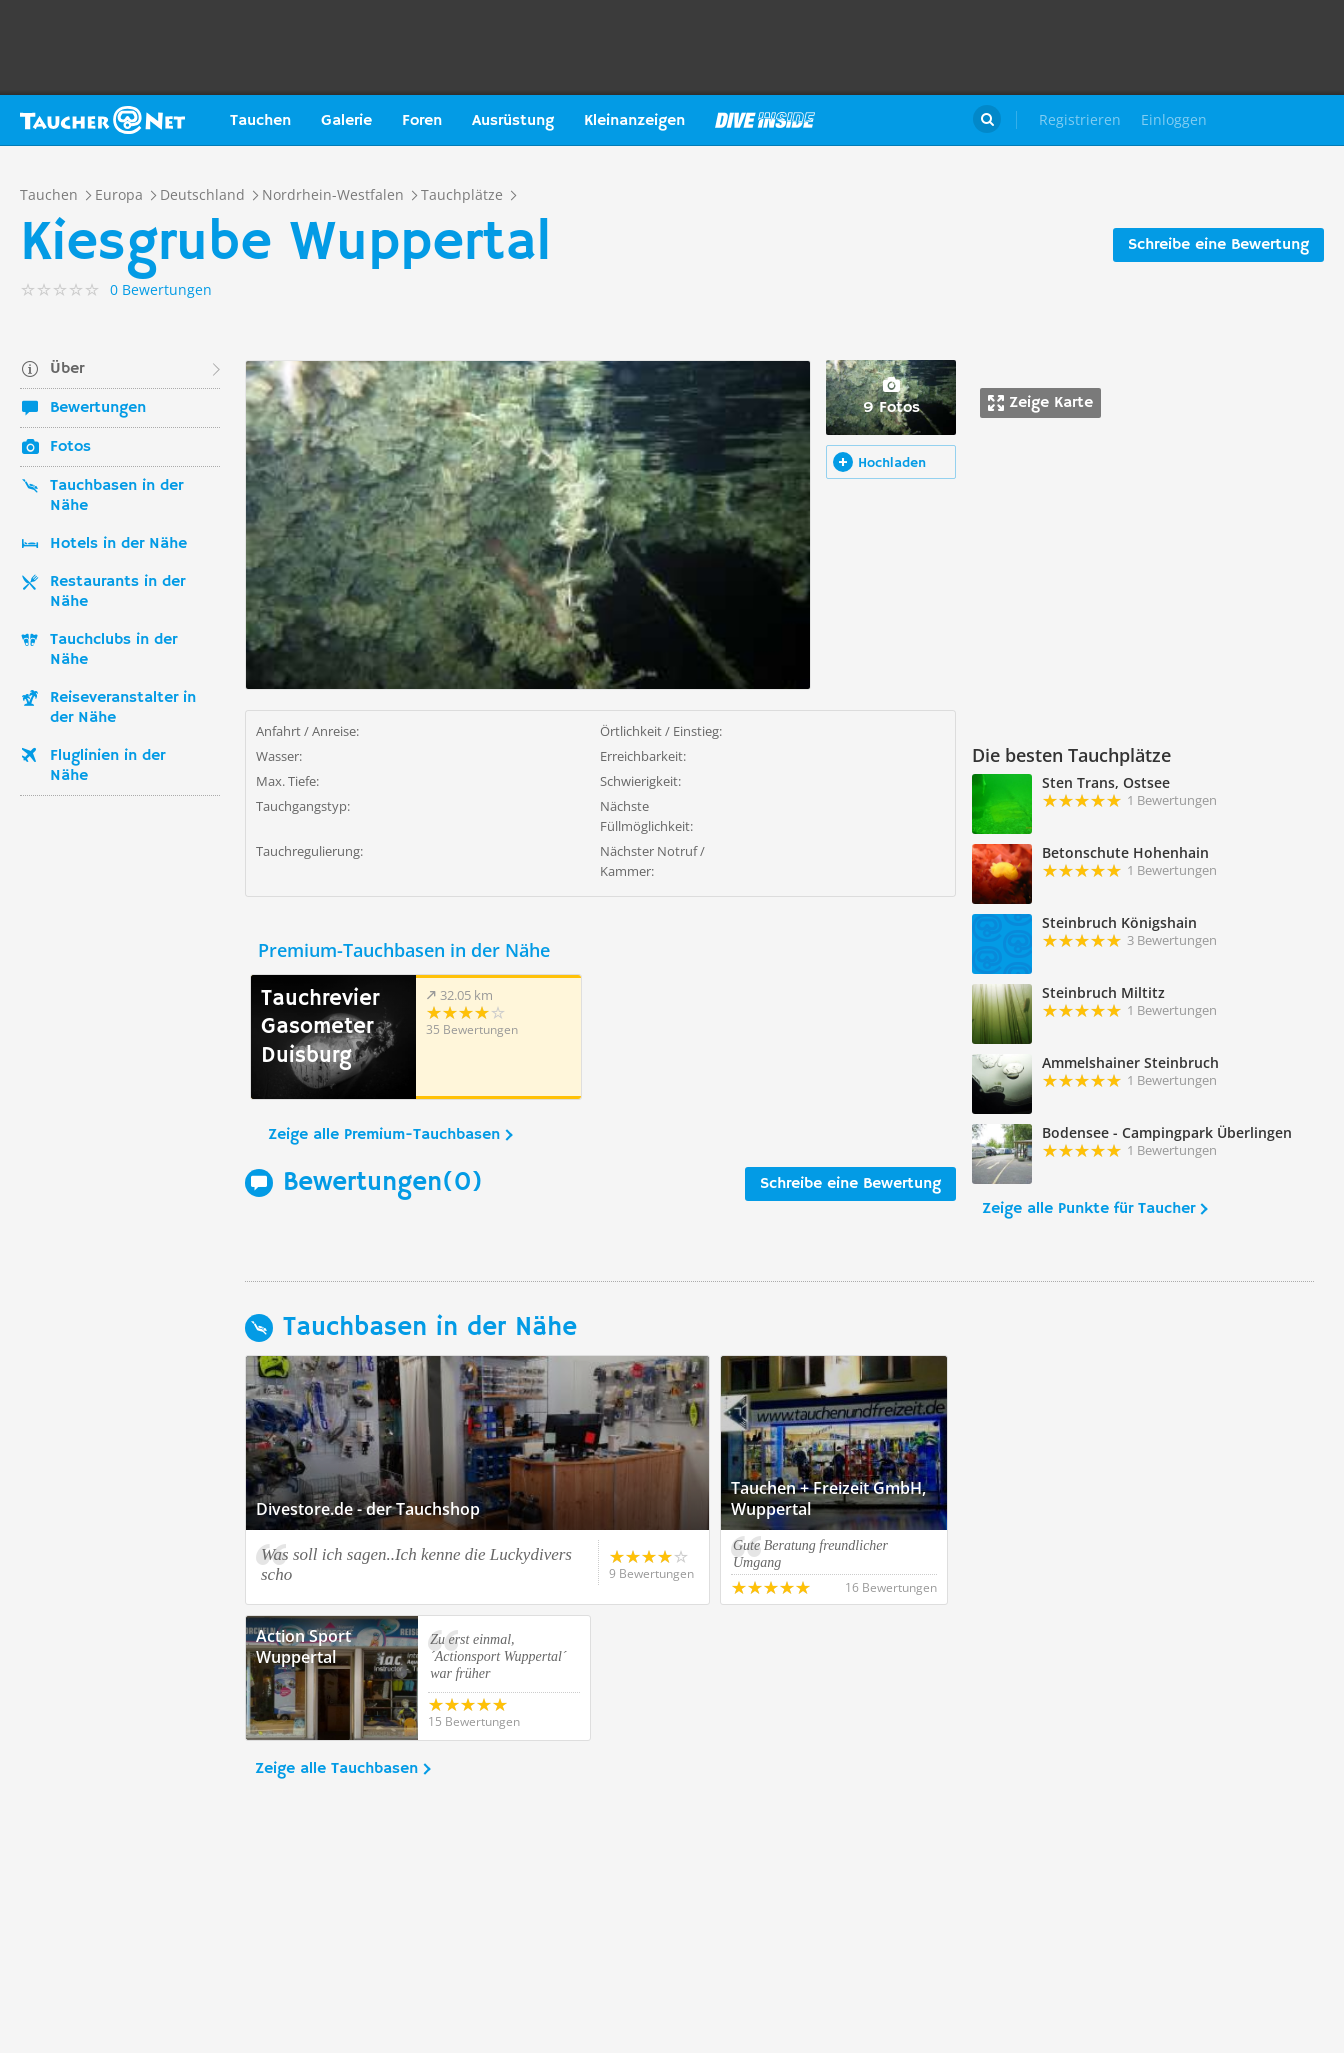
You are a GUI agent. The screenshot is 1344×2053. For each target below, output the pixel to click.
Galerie (346, 121)
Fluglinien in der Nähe (107, 766)
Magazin (765, 120)
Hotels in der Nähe (118, 544)
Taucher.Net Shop (1280, 120)
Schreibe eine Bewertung (1218, 245)
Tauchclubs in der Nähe (113, 650)
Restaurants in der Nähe (117, 592)
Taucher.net (102, 120)
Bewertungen (98, 408)
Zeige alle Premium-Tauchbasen (384, 1135)
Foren (422, 121)
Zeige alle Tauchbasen (336, 1769)
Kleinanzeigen (634, 121)
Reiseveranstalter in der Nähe (123, 708)
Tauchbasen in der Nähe (116, 496)
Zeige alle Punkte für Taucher (1088, 1209)
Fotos (70, 447)
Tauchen (260, 121)
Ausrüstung (513, 121)
